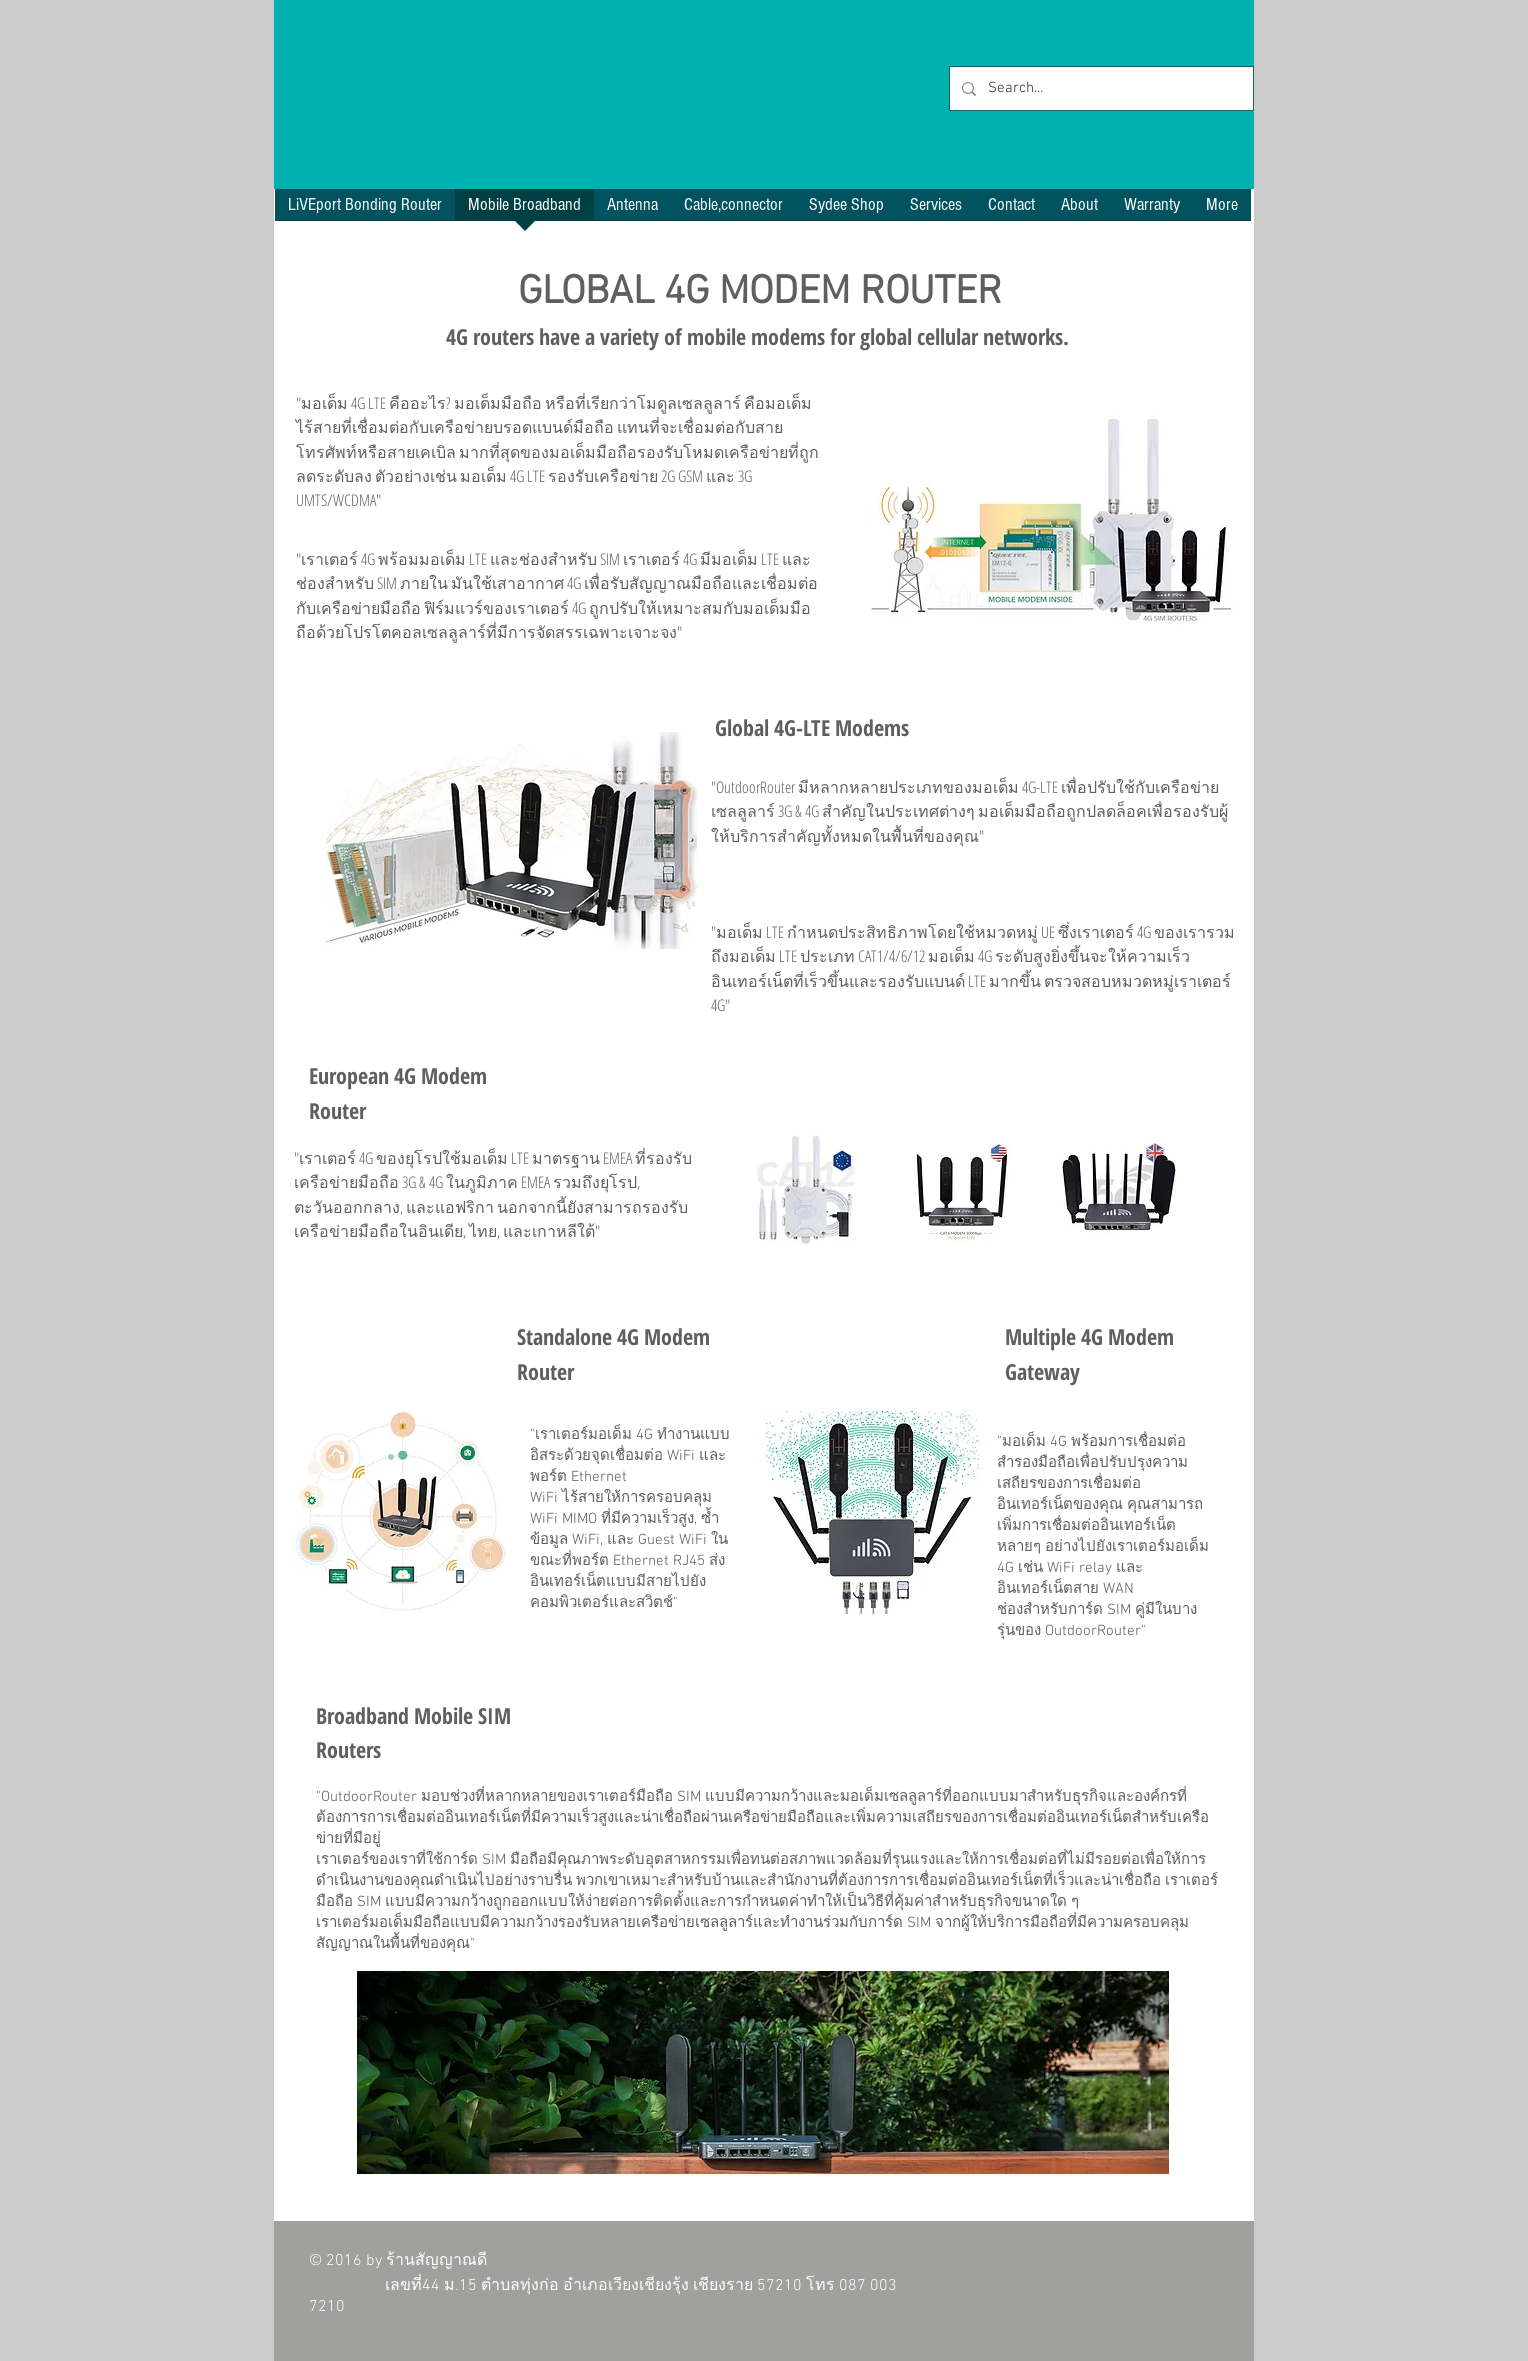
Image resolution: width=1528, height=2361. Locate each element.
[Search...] (1099, 88)
